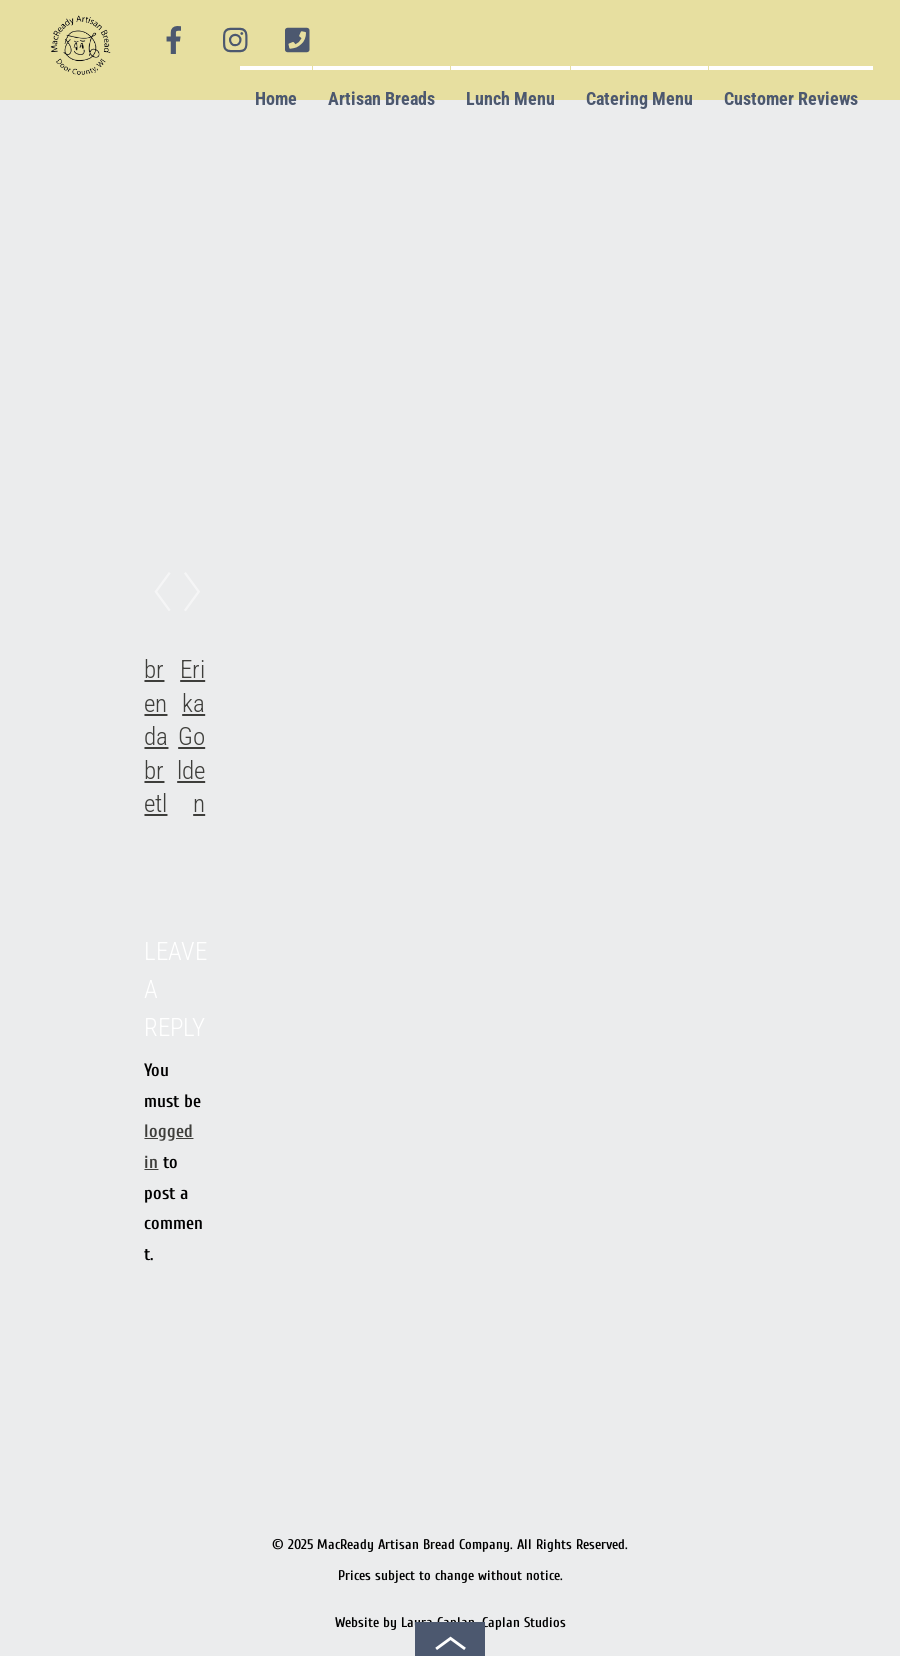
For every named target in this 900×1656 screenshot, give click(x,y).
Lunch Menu (510, 98)
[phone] (298, 41)
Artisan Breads (381, 98)
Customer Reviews (791, 98)
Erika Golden (191, 736)
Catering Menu (639, 98)
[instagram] (237, 41)
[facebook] (174, 41)
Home (276, 98)
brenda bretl (156, 736)
